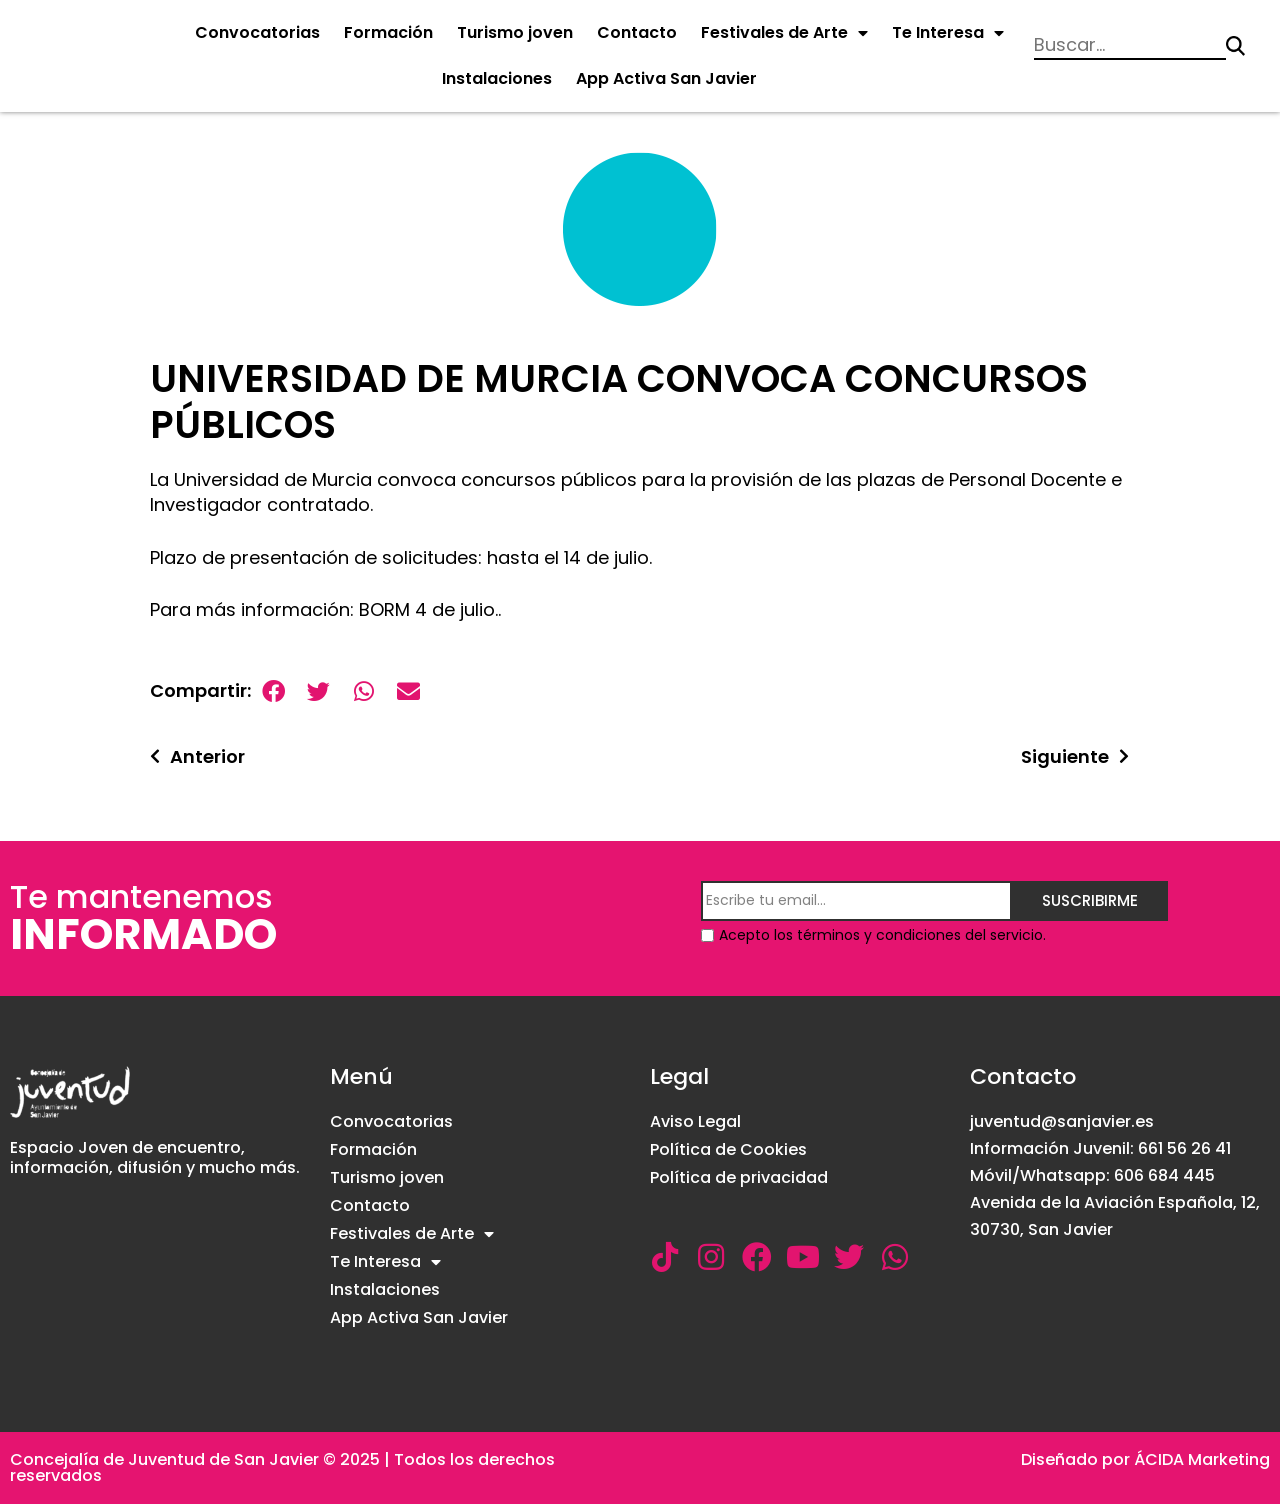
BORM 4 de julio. (428, 609)
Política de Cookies (728, 1149)
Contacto (637, 32)
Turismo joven (515, 32)
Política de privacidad (739, 1177)
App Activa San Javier (666, 78)
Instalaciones (497, 78)
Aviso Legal (695, 1121)
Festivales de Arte (784, 33)
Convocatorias (257, 32)
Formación (388, 32)
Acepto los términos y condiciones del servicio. (882, 935)
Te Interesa (948, 33)
